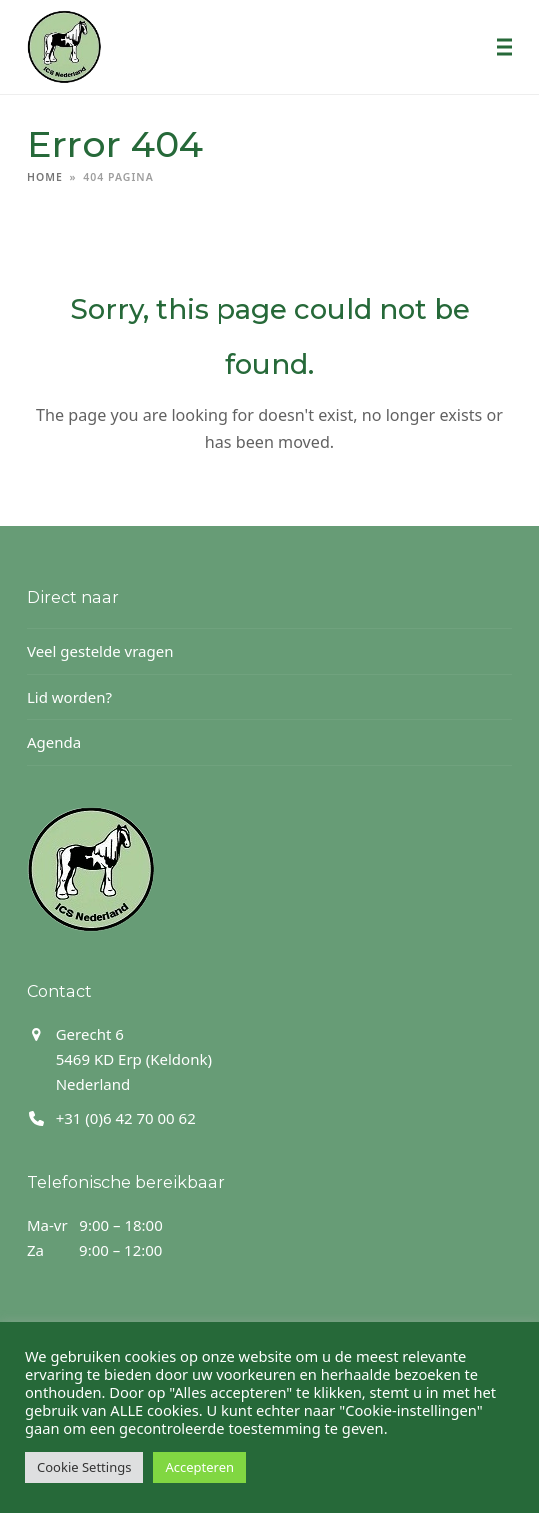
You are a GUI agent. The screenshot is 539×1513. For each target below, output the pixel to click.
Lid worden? (69, 697)
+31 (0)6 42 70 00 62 (126, 1118)
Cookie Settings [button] (84, 1467)
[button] (504, 46)
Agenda (54, 742)
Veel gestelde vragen (100, 651)
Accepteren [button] (199, 1467)
